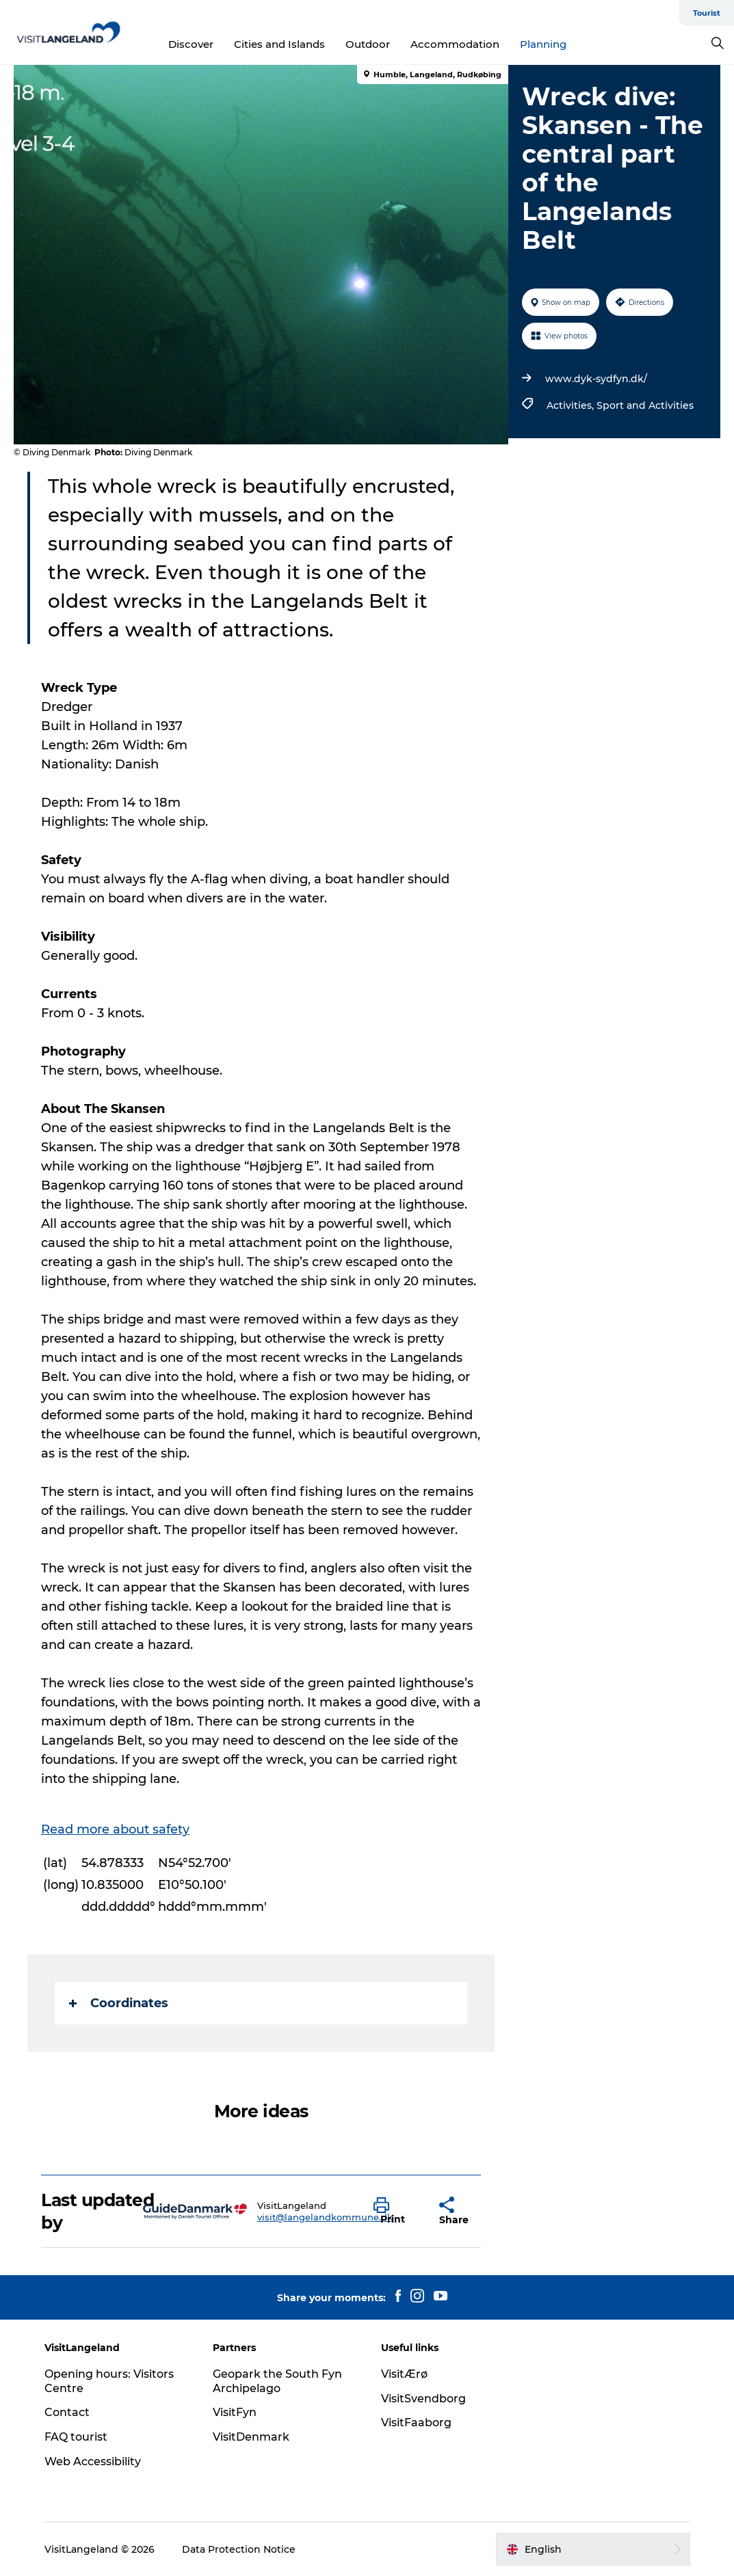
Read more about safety (115, 1829)
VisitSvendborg (423, 2398)
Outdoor (367, 44)
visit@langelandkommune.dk (325, 2217)
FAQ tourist (75, 2436)
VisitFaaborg (416, 2422)
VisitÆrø (404, 2373)
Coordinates (118, 2003)
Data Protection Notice (239, 2549)
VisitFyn (235, 2412)
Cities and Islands (279, 44)
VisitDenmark (251, 2436)
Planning (543, 44)
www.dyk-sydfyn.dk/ (596, 379)
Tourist (706, 13)
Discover (190, 44)
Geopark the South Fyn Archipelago (277, 2381)
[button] (396, 2211)
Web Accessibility (92, 2461)
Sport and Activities (645, 405)
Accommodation (454, 44)
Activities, (572, 405)
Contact (67, 2412)
